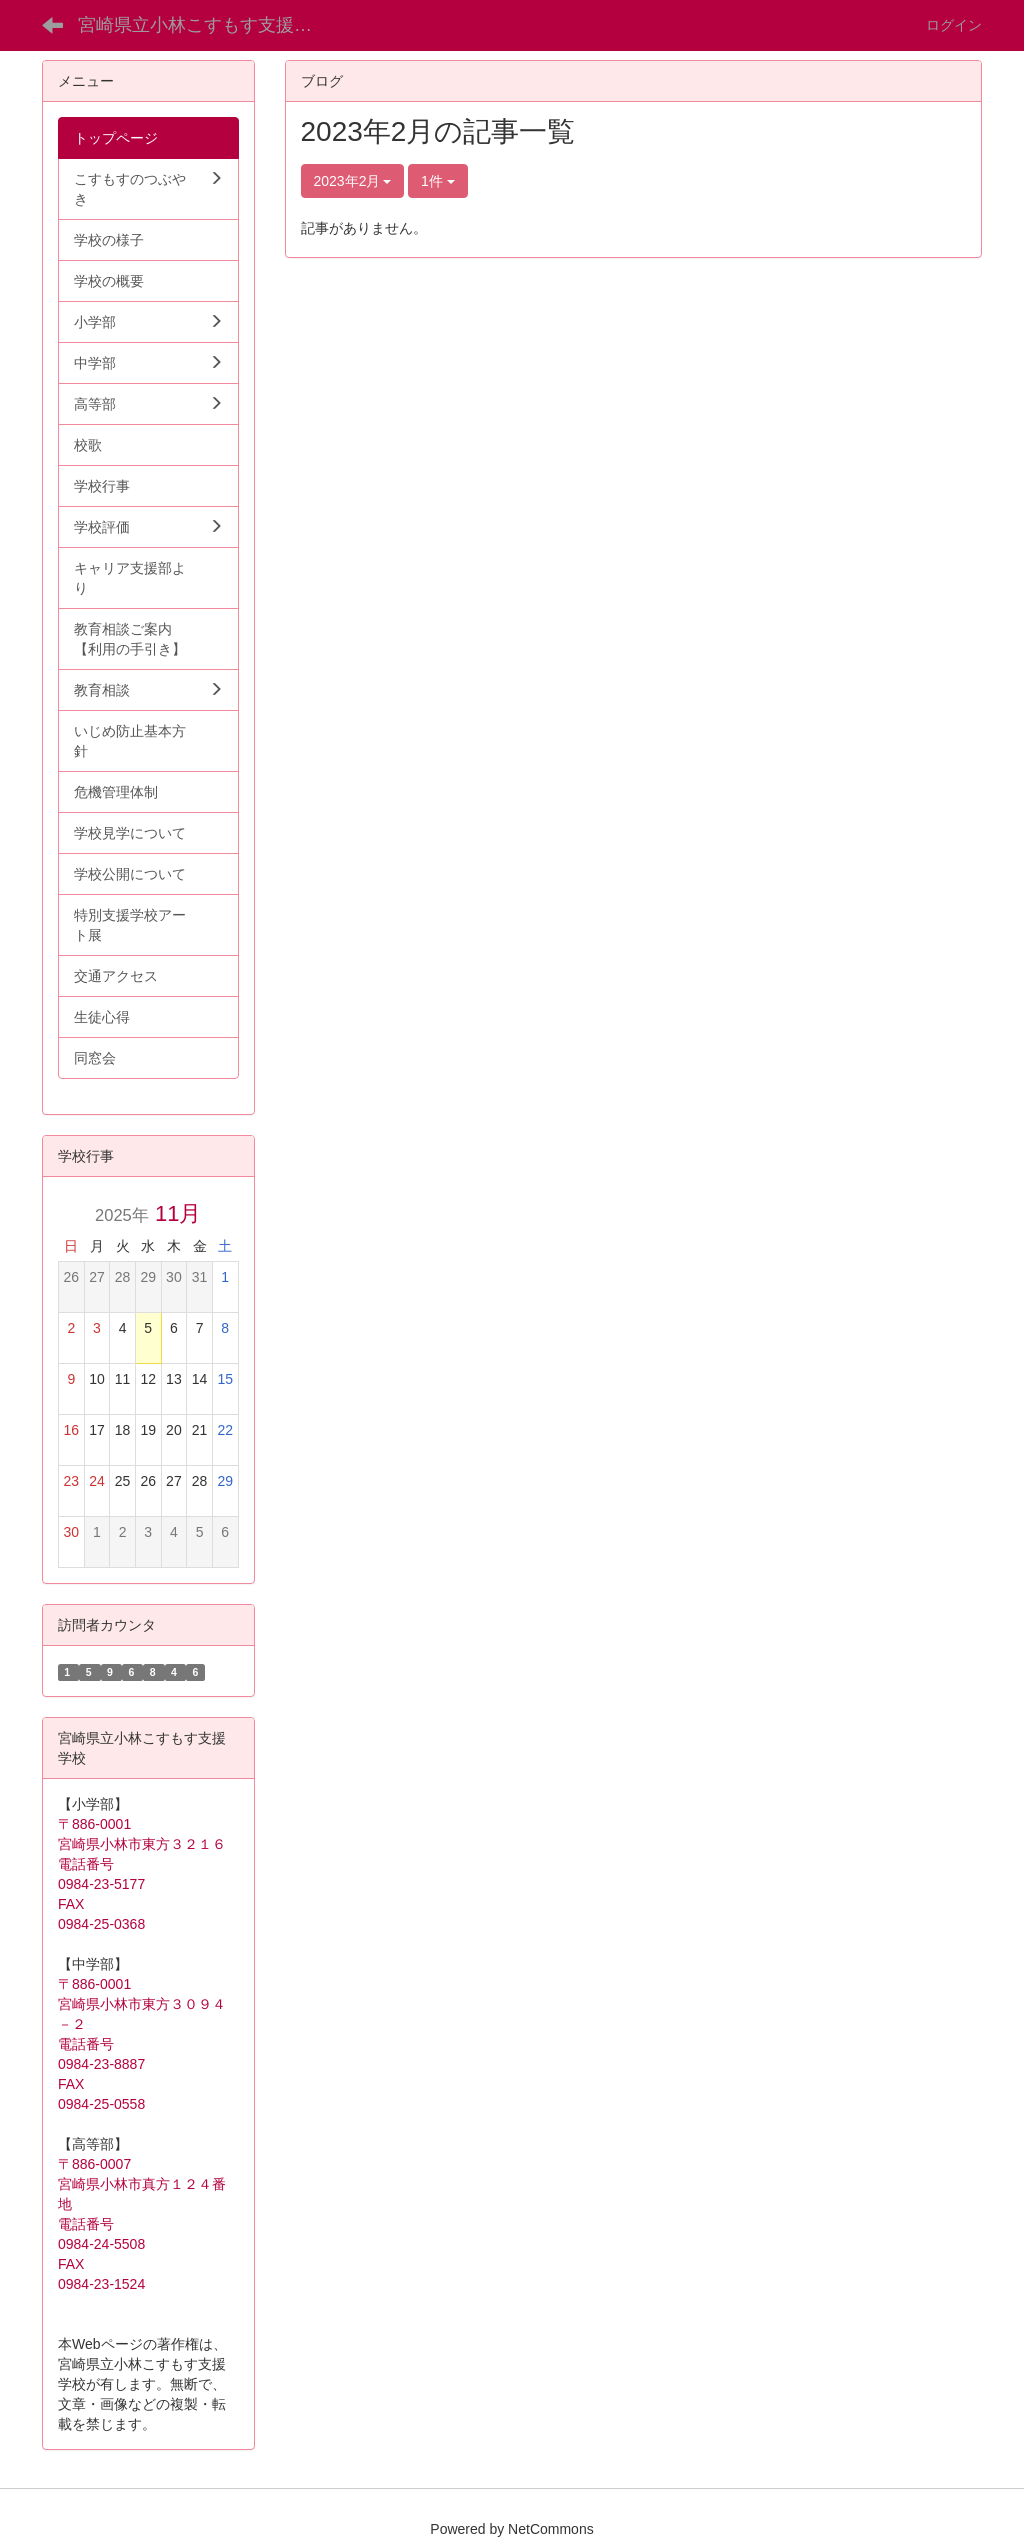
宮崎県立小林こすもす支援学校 (204, 25)
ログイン (954, 25)
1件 (438, 181)
